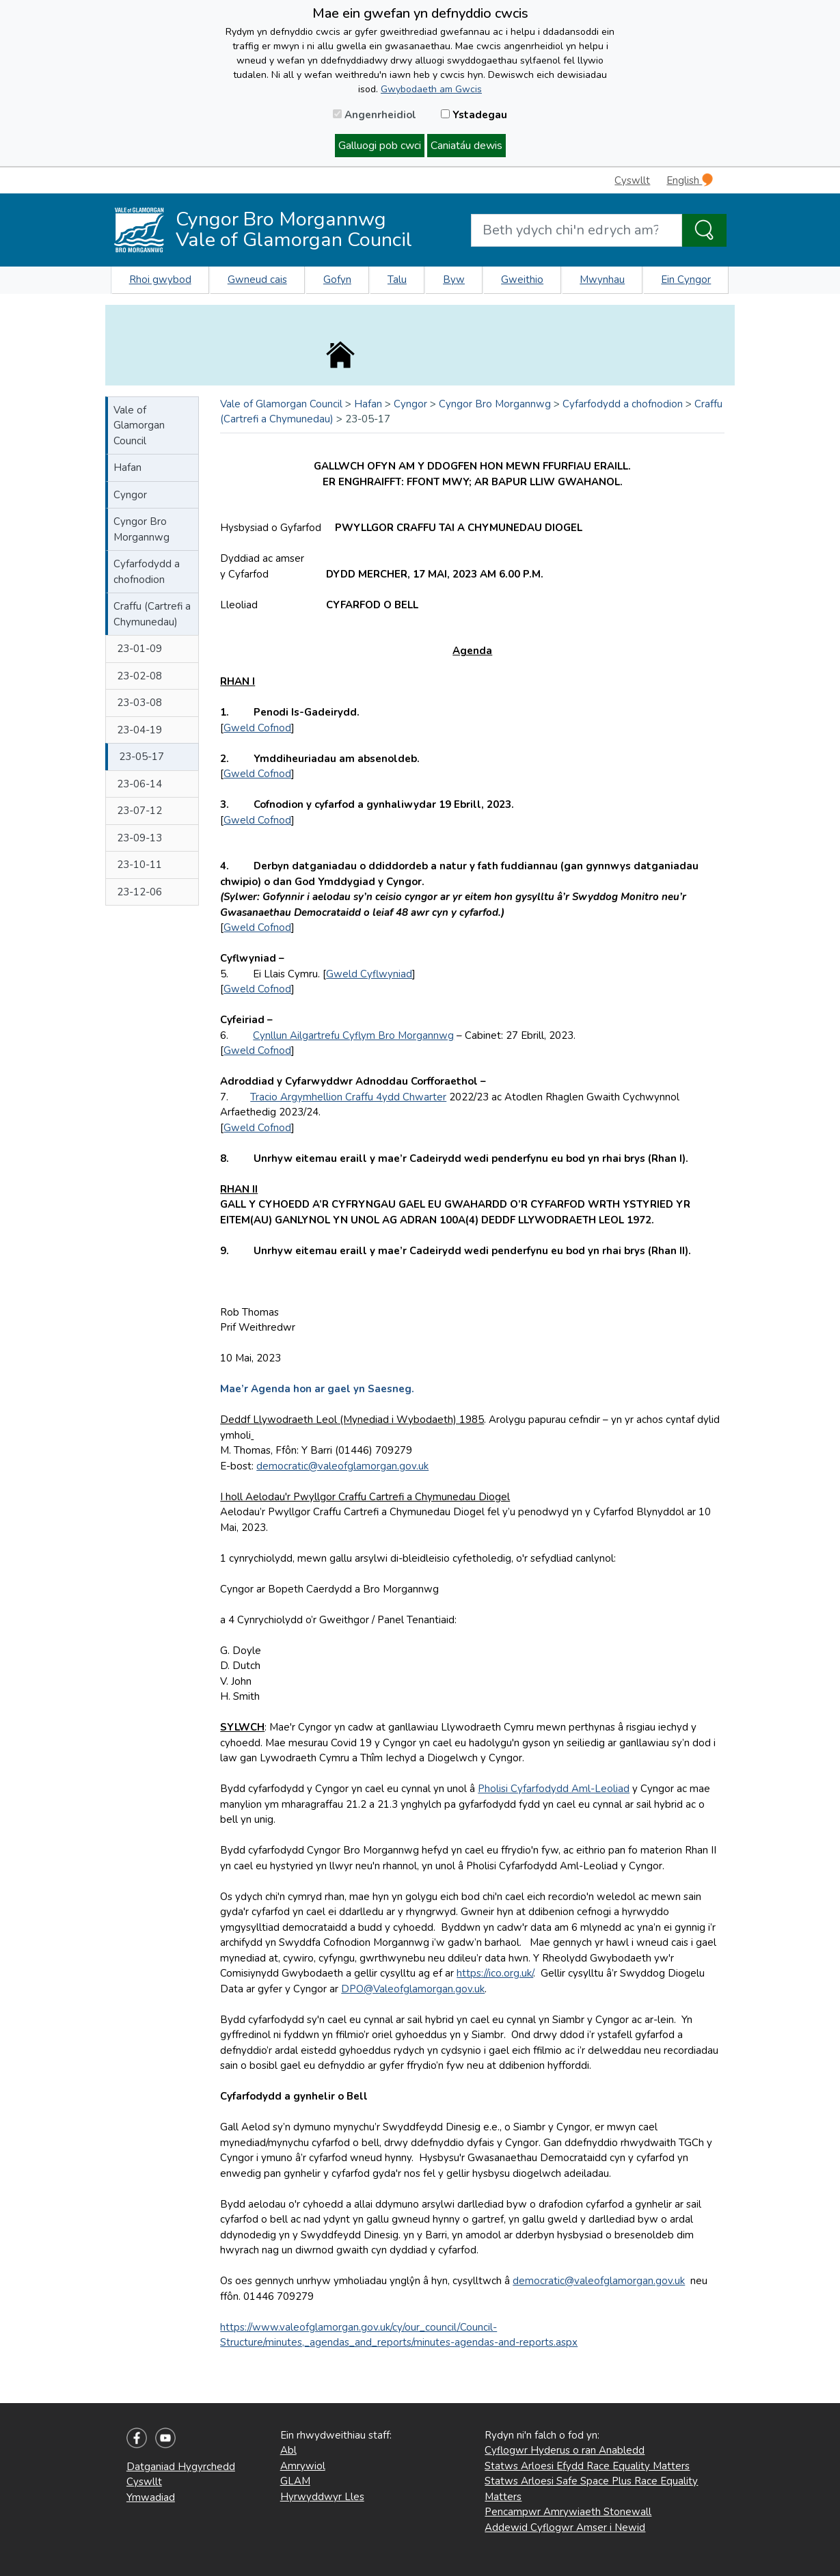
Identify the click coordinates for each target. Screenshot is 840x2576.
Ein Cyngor (686, 279)
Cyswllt (632, 180)
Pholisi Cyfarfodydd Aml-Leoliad (553, 1788)
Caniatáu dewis (466, 145)
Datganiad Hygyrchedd (180, 2466)
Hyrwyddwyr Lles (322, 2497)
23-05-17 (141, 756)
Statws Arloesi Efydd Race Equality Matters (587, 2466)
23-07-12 (139, 810)
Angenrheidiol (374, 115)
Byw (454, 279)
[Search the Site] (704, 230)
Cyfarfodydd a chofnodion (146, 571)
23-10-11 (139, 864)
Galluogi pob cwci (379, 145)
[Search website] (576, 230)
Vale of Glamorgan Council (139, 425)
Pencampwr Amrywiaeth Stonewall (568, 2512)
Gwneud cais (257, 279)
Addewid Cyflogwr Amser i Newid (565, 2527)
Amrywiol (302, 2466)
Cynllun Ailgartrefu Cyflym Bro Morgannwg (353, 1035)
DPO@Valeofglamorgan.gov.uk (413, 1989)
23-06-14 (139, 784)
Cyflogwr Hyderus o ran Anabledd (565, 2450)
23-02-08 (139, 676)
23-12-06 (139, 892)
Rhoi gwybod (160, 279)
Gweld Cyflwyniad (369, 974)
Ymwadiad (150, 2497)
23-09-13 (139, 838)
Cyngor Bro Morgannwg (141, 529)
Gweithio (522, 279)
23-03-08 (139, 702)
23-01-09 (139, 648)
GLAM (295, 2481)
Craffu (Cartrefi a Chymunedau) (152, 614)
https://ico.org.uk (494, 1973)
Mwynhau (602, 279)
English (689, 180)
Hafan (127, 467)
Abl (288, 2450)
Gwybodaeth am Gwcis (431, 89)
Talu (397, 279)
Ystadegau (474, 115)
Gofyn (337, 279)
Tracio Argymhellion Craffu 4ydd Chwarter (348, 1097)
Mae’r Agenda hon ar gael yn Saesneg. (317, 1389)
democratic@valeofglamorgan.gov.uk (342, 1466)
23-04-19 (139, 730)
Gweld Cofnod (257, 728)
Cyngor (130, 495)
